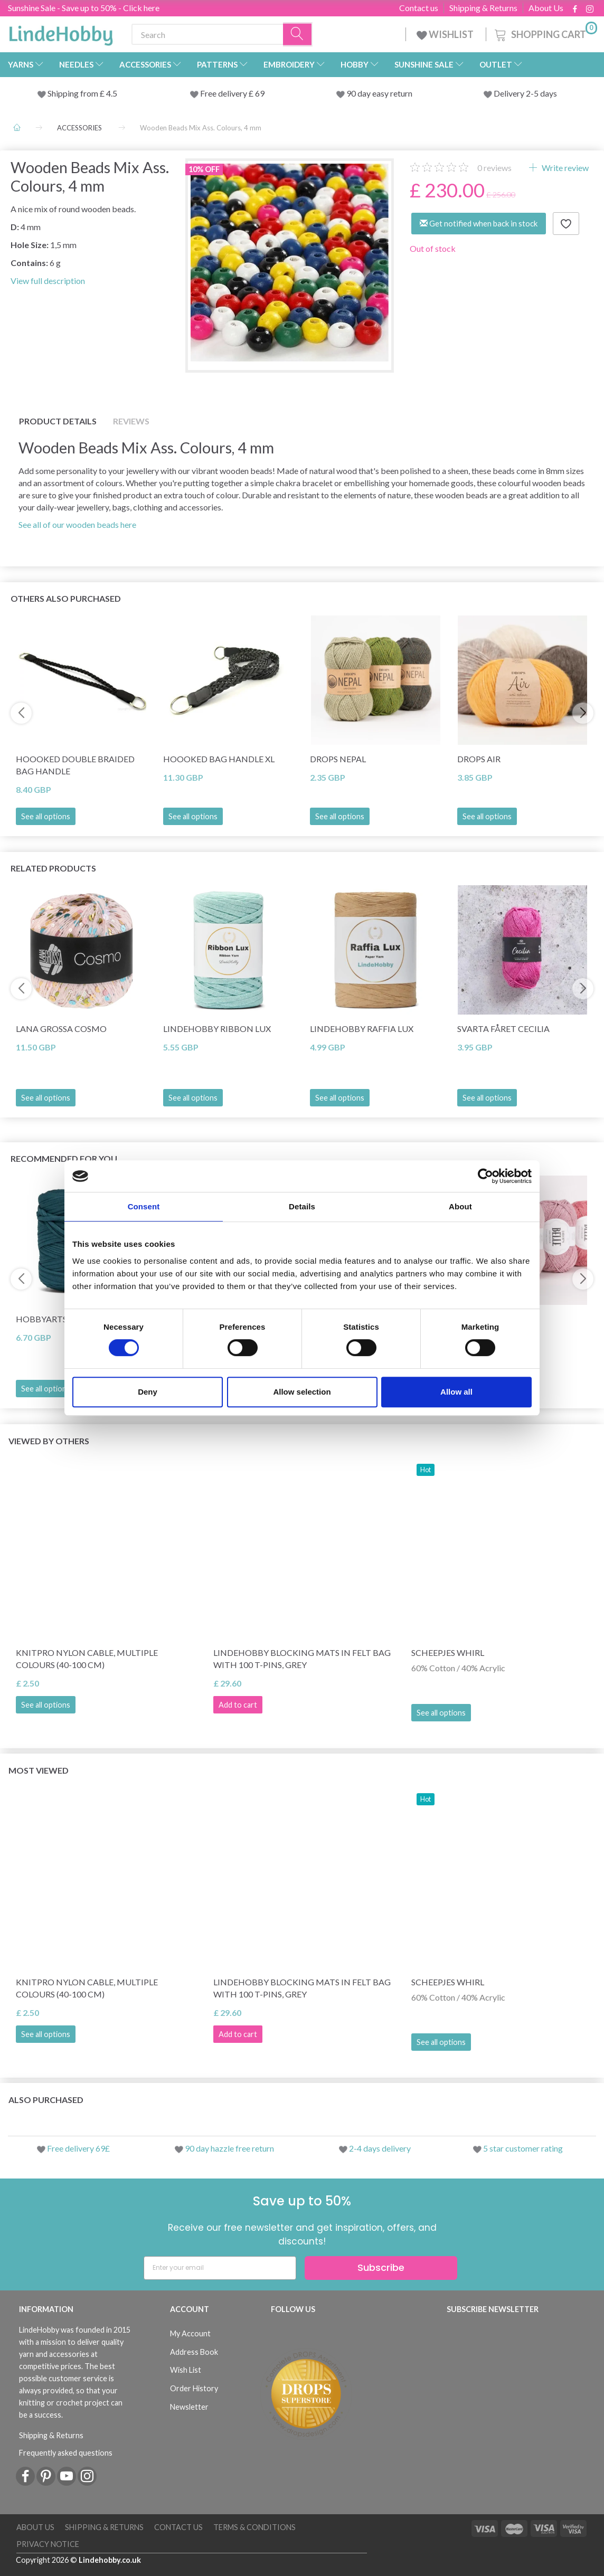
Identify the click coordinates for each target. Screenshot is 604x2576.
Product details (58, 421)
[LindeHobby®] (60, 32)
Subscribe (380, 2267)
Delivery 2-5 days (525, 93)
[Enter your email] (220, 2268)
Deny (147, 1391)
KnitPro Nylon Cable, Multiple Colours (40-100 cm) (87, 1658)
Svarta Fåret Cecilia (503, 1029)
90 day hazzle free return (229, 2148)
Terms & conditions (254, 2527)
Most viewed (38, 1770)
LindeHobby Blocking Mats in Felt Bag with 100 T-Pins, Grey (302, 1658)
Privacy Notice (47, 2544)
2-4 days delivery (380, 2148)
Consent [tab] (144, 1206)
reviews (494, 168)
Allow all (456, 1391)
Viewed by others (48, 1441)
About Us (545, 8)
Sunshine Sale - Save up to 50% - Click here (83, 8)
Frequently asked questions (65, 2452)
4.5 (111, 93)
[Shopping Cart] (544, 33)
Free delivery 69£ (78, 2148)
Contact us (418, 8)
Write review (564, 168)
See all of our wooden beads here (77, 524)
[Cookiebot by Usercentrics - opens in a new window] (485, 1176)
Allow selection (302, 1391)
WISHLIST (446, 34)
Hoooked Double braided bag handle (75, 765)
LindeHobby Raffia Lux (361, 1029)
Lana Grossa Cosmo (61, 1029)
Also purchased (45, 2100)
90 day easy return (379, 93)
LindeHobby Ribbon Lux (217, 1029)
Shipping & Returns (483, 8)
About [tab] (460, 1206)
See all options (45, 816)
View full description (48, 281)
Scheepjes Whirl (447, 1652)
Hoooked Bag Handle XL (219, 759)
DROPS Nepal (338, 759)
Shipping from (74, 93)
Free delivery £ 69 (232, 93)
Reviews (131, 421)
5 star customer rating (523, 2148)
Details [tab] (302, 1206)
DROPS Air (479, 759)
